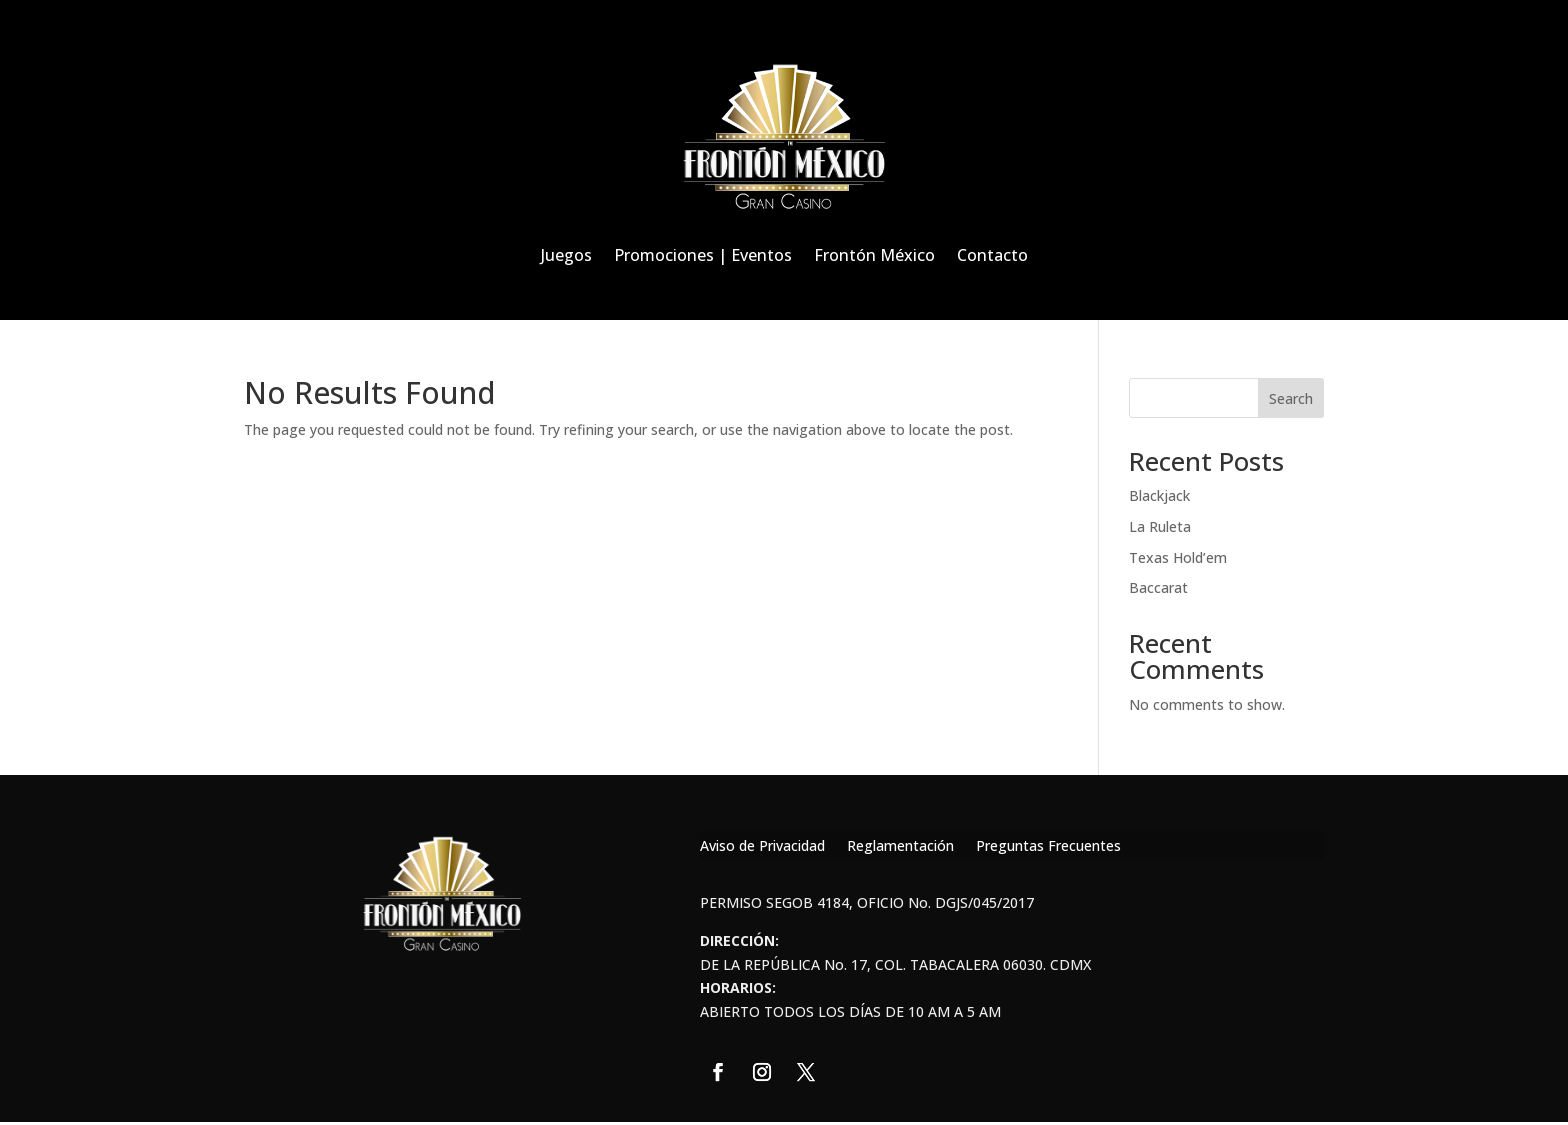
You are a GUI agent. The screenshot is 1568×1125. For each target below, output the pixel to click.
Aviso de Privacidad (762, 847)
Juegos (566, 255)
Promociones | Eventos (703, 255)
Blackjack (1159, 495)
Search (1291, 398)
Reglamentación (900, 847)
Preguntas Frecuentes (1048, 847)
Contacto (992, 255)
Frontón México (874, 255)
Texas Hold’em (1178, 557)
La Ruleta (1160, 526)
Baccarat (1158, 587)
